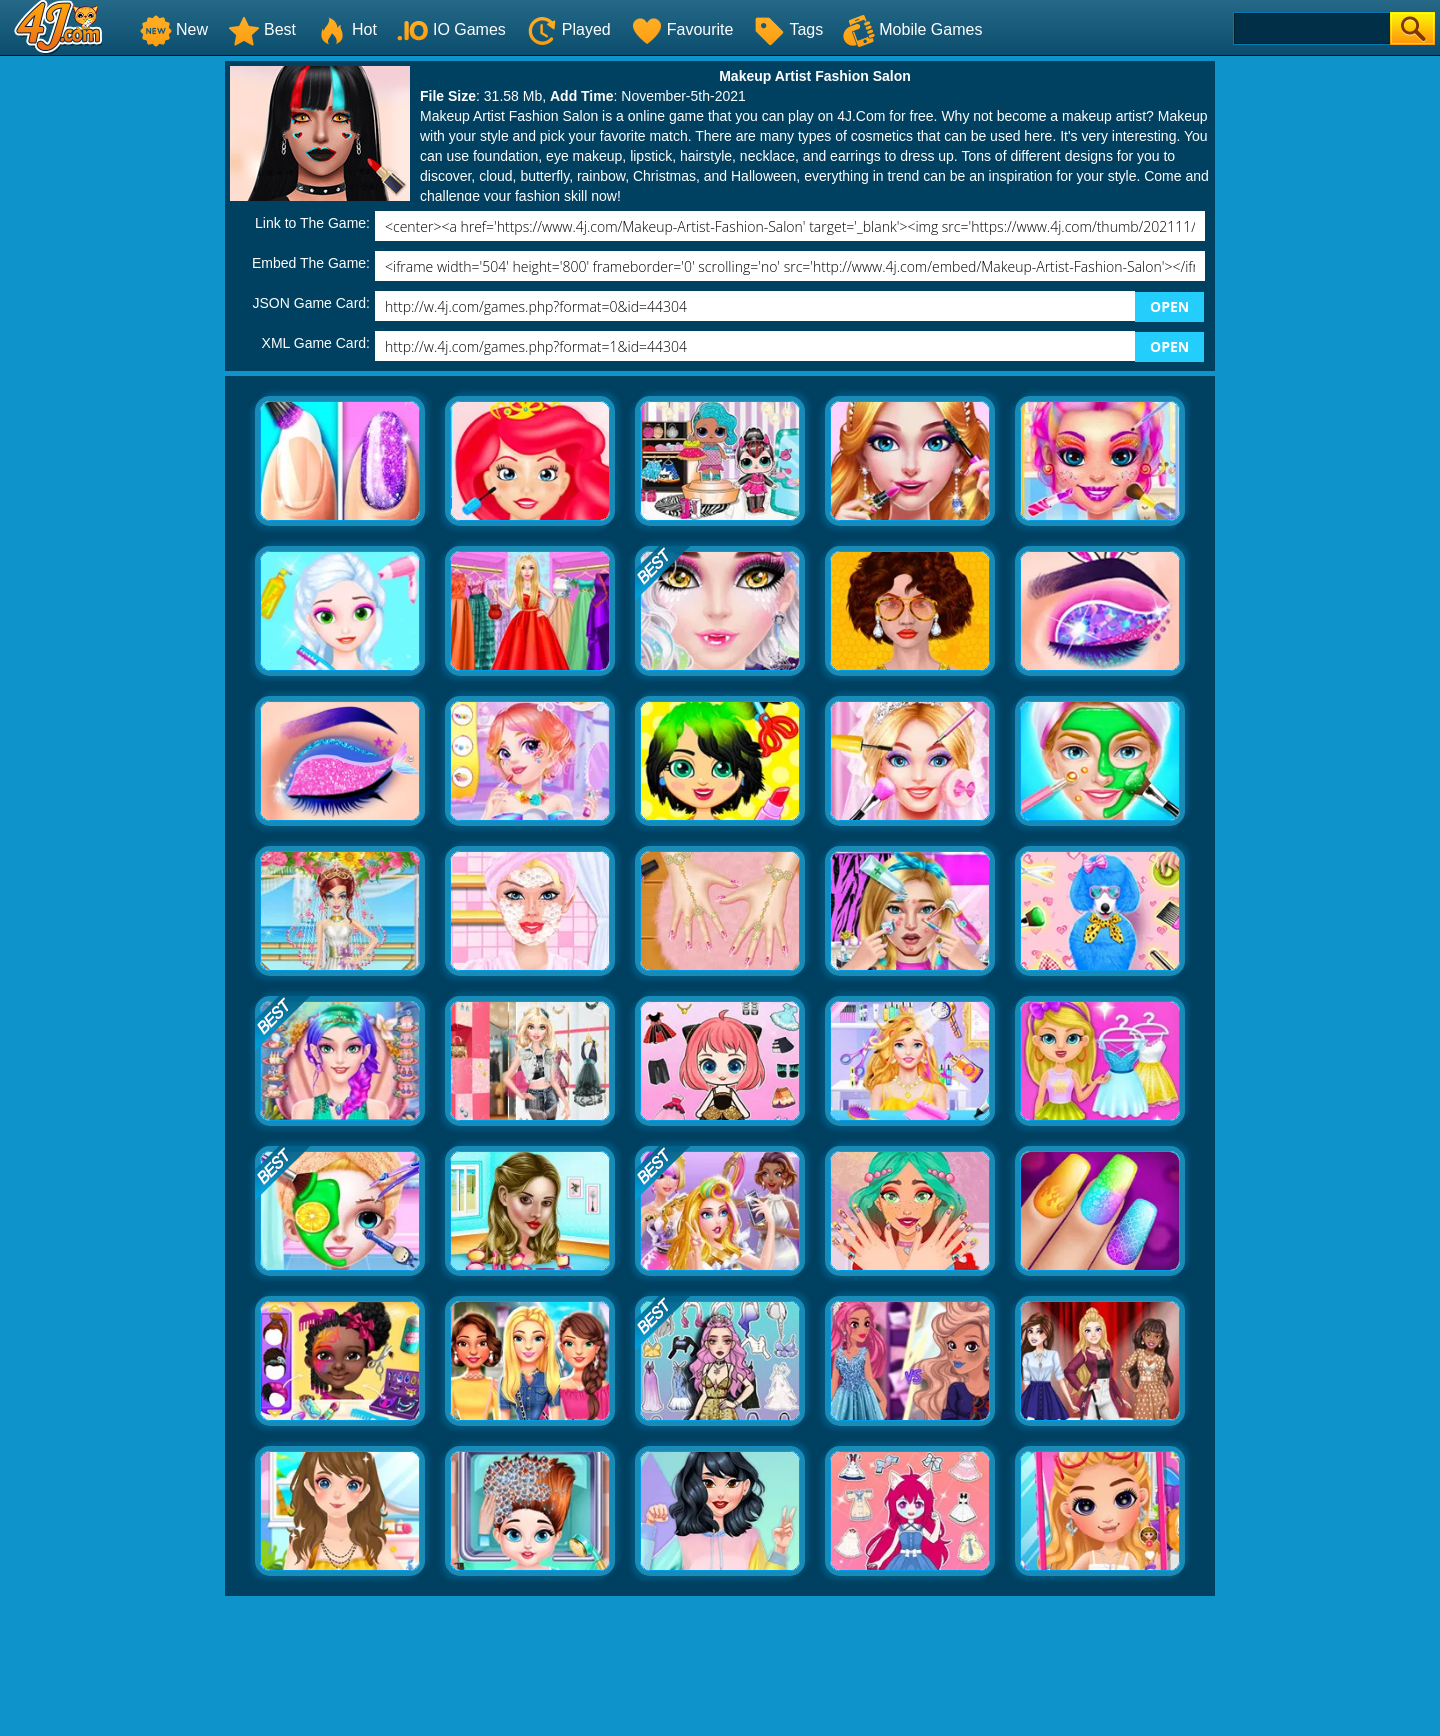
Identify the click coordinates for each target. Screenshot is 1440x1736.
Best (262, 29)
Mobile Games (912, 29)
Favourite (682, 29)
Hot (346, 29)
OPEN (1169, 306)
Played (568, 29)
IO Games (451, 29)
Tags (788, 29)
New (174, 29)
